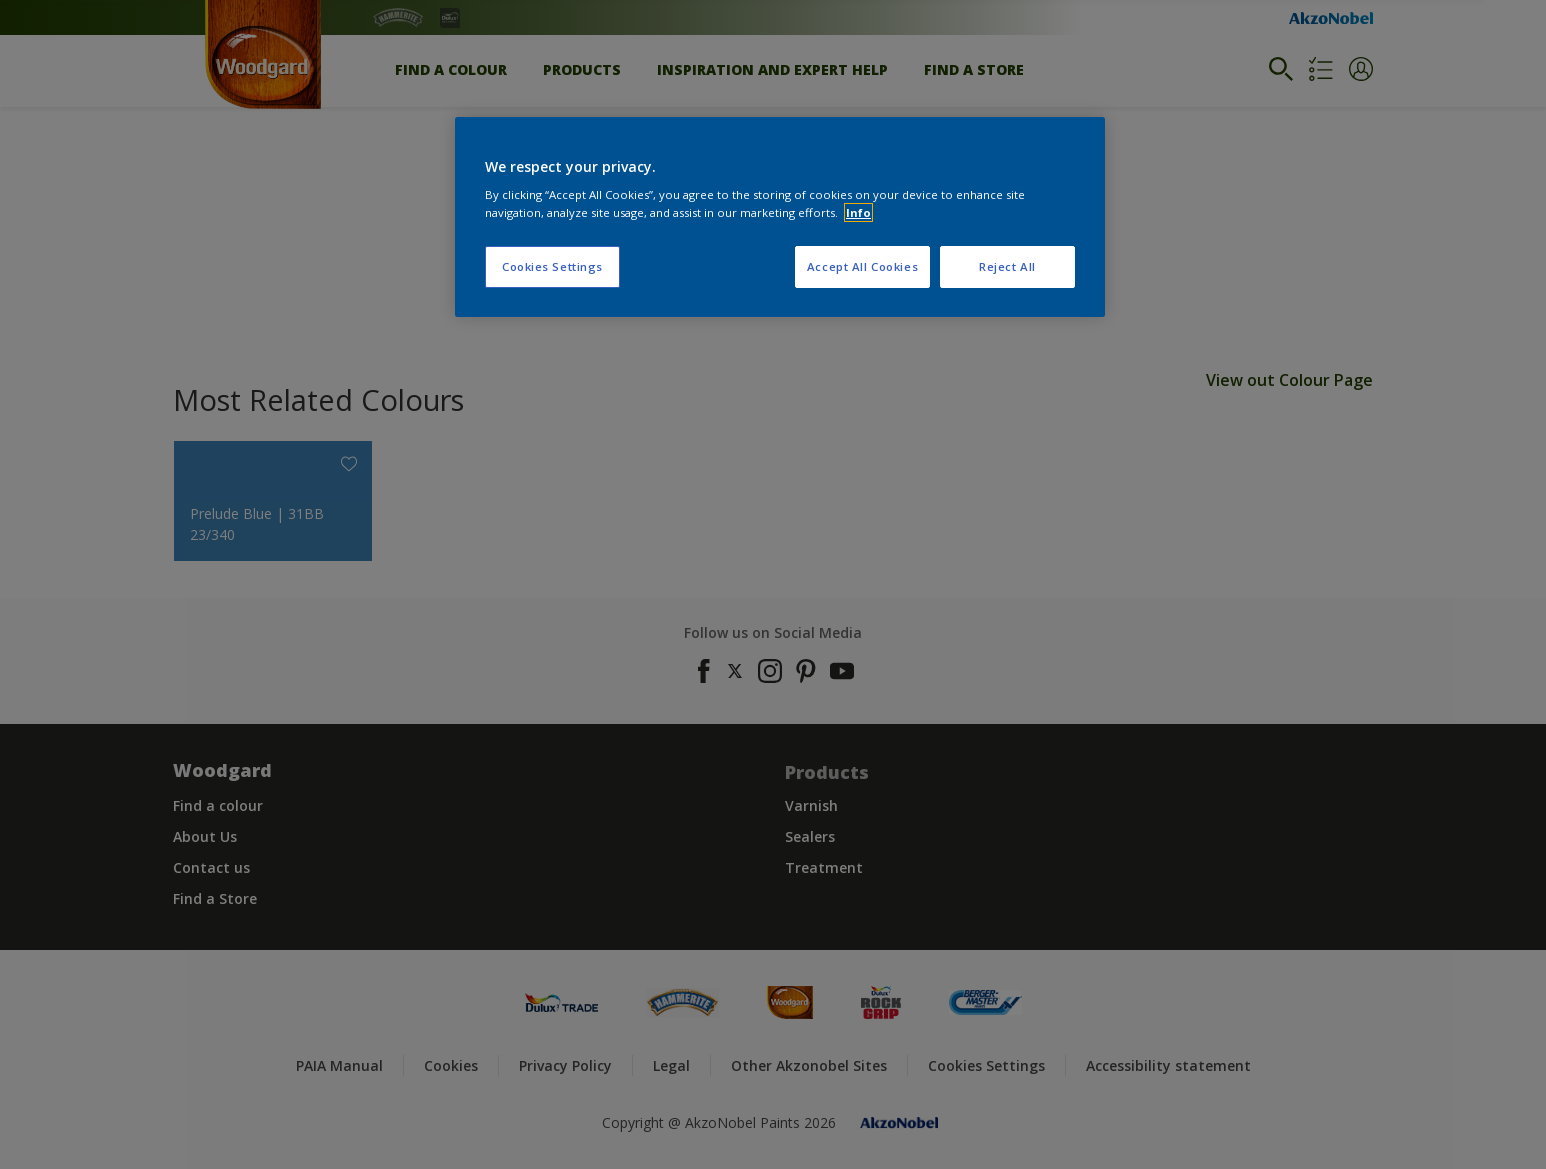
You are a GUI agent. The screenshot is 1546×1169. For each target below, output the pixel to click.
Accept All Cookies (862, 266)
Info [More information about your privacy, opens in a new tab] (858, 212)
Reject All (1007, 266)
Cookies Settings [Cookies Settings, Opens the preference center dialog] (552, 266)
